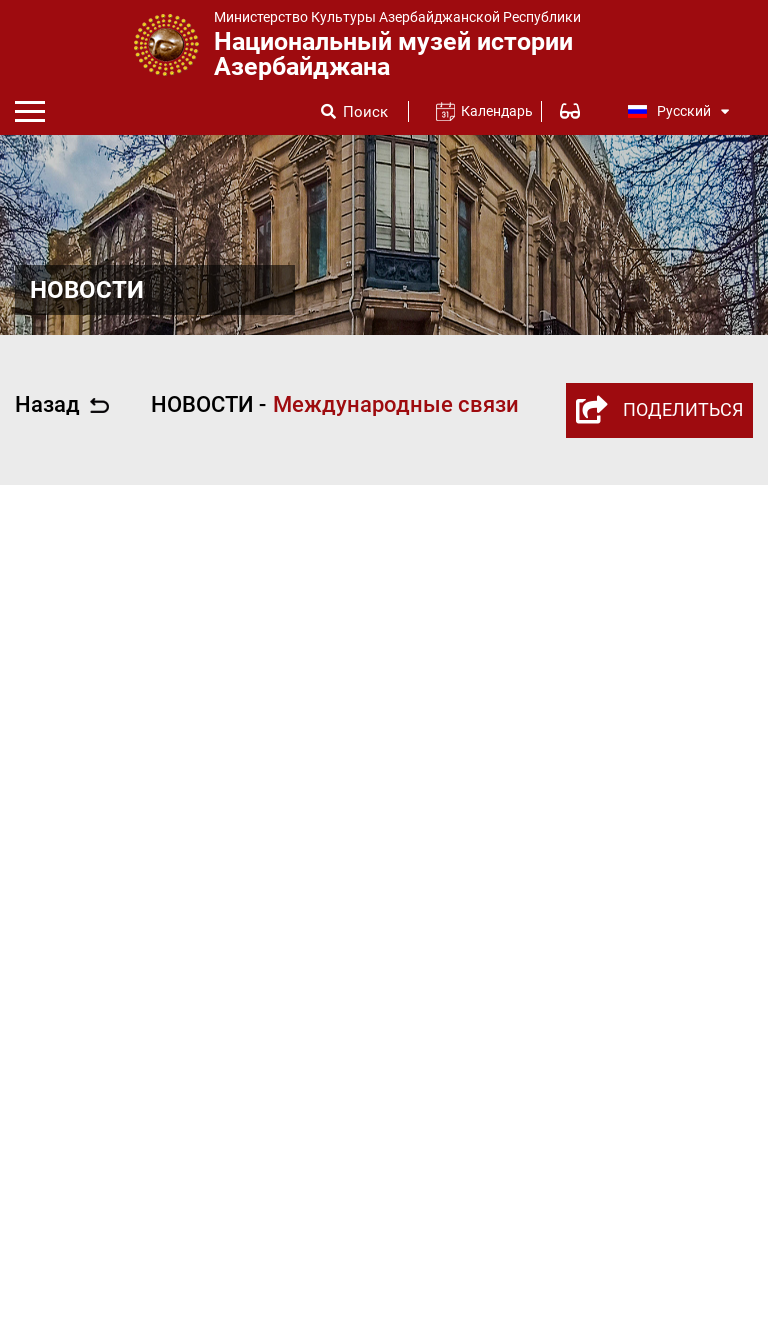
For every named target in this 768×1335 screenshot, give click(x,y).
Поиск (365, 112)
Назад (62, 405)
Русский (679, 111)
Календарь (488, 111)
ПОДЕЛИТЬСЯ (659, 410)
